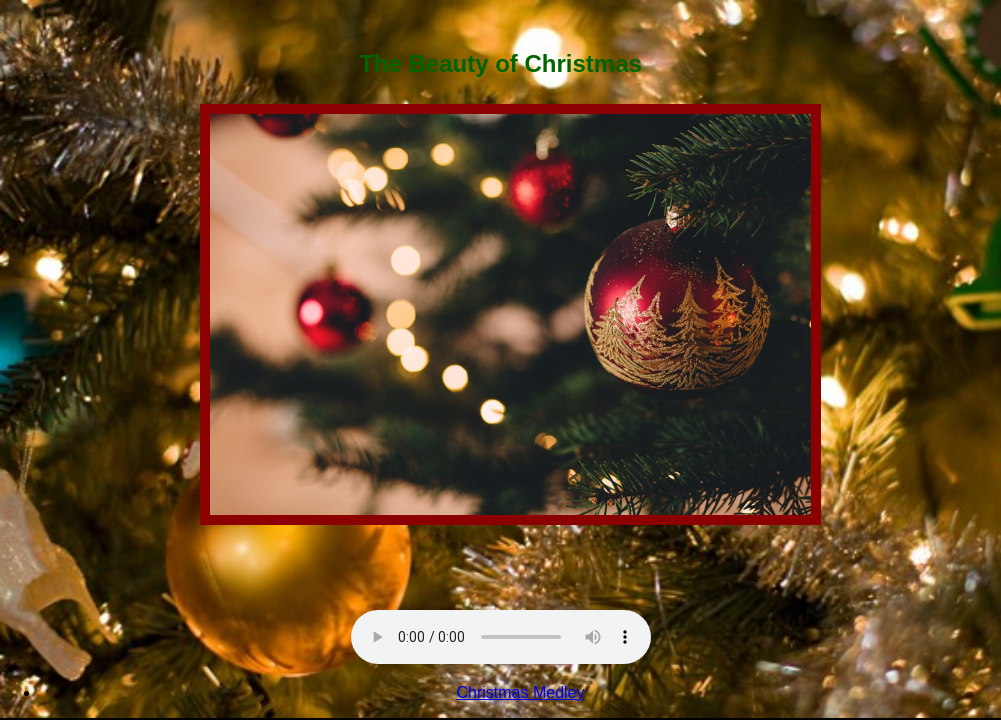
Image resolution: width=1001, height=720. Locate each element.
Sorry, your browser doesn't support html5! (501, 637)
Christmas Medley (520, 692)
